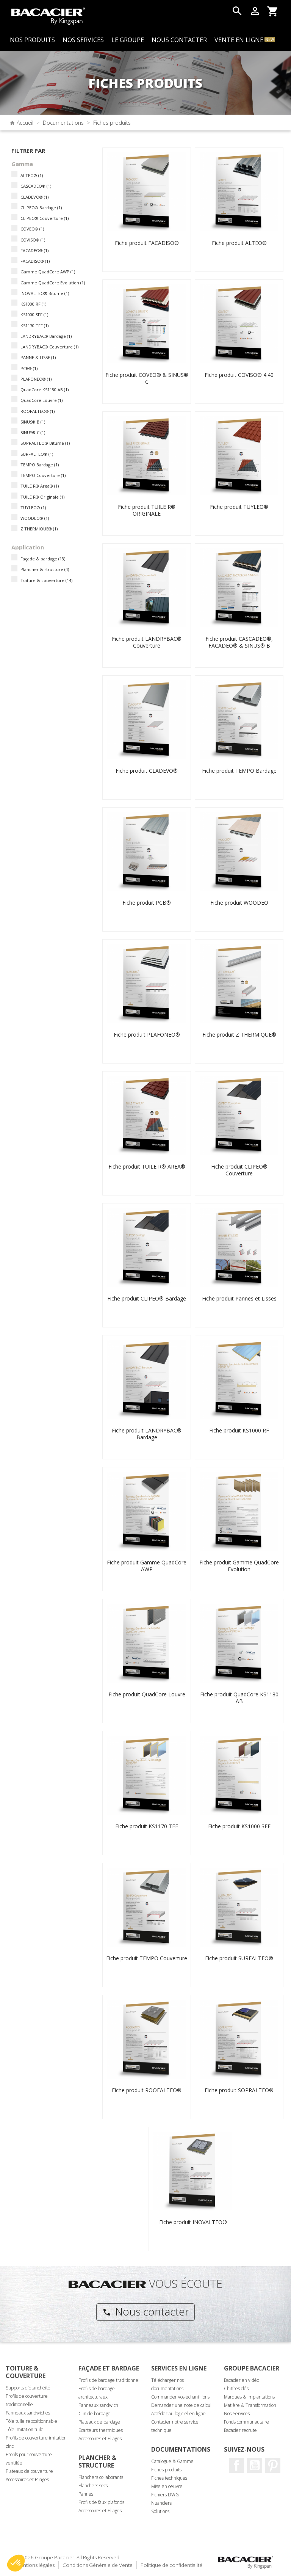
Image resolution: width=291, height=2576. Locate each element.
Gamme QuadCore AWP (47, 272)
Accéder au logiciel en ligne (178, 2413)
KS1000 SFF (34, 314)
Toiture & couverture (46, 580)
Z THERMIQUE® (39, 529)
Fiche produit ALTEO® (239, 242)
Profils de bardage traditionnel (108, 2380)
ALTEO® (31, 175)
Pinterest (272, 2465)
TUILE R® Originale (42, 497)
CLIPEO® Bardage (41, 207)
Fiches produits (166, 2469)
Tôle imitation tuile (25, 2429)
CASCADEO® (35, 186)
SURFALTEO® (36, 454)
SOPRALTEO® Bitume (45, 443)
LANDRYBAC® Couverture (49, 347)
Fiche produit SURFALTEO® (239, 1958)
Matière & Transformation (250, 2405)
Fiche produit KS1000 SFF (239, 1826)
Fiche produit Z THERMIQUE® (239, 1034)
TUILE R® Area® (39, 486)
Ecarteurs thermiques (100, 2430)
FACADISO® (35, 261)
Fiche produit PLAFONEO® (147, 1034)
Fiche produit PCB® (146, 902)
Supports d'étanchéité (28, 2388)
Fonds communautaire (246, 2422)
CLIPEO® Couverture (44, 218)
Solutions (160, 2511)
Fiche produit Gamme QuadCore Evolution (239, 1566)
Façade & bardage (42, 559)
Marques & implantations (249, 2397)
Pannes (85, 2494)
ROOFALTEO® (37, 411)
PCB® (29, 368)
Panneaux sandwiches (28, 2413)
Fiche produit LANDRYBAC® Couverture (146, 642)
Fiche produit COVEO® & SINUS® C (146, 378)
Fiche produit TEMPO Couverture (146, 1958)
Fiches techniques (169, 2478)
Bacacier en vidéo (241, 2380)
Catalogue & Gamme (172, 2461)
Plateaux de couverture (29, 2471)
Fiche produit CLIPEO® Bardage (146, 1298)
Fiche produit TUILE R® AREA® (146, 1166)
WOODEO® (34, 518)
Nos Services (237, 2413)
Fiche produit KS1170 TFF (146, 1826)
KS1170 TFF (34, 325)
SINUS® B (32, 422)
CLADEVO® (34, 197)
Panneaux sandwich (98, 2405)
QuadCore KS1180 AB (44, 389)
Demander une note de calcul (181, 2405)
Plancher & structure (44, 569)
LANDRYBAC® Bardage (46, 336)
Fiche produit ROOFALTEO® (146, 2090)
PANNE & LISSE (38, 357)
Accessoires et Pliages (27, 2479)
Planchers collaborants (100, 2477)
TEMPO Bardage (39, 465)
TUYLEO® (33, 507)
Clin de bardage (94, 2413)
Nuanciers (161, 2503)
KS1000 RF (33, 304)
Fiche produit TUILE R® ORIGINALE (146, 510)
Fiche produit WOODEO (239, 902)
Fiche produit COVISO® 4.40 (239, 374)
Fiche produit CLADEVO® (147, 770)
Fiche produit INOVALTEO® (193, 2222)
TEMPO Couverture (43, 475)
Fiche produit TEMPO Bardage (239, 770)
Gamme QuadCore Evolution (52, 283)
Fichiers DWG (165, 2494)
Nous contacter (145, 2311)
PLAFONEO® (36, 379)
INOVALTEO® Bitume (44, 293)
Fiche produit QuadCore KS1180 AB (239, 1698)
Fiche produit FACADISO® (147, 242)
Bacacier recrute (240, 2430)
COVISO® (32, 240)
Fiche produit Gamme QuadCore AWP (146, 1566)
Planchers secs (93, 2485)
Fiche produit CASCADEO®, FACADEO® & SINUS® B (239, 642)
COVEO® (32, 229)
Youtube (254, 2465)
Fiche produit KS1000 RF (239, 1430)
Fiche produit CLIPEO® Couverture (239, 1170)
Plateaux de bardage (99, 2422)
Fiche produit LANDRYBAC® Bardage (146, 1434)
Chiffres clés (236, 2388)
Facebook (236, 2465)
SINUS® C (32, 432)
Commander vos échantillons (180, 2397)
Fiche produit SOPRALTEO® (239, 2090)
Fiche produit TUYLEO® (239, 506)
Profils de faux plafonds (101, 2502)
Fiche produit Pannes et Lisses (239, 1298)
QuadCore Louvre (41, 400)
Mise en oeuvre (167, 2486)
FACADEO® (34, 250)
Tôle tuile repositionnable (31, 2421)
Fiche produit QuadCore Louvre (146, 1694)
